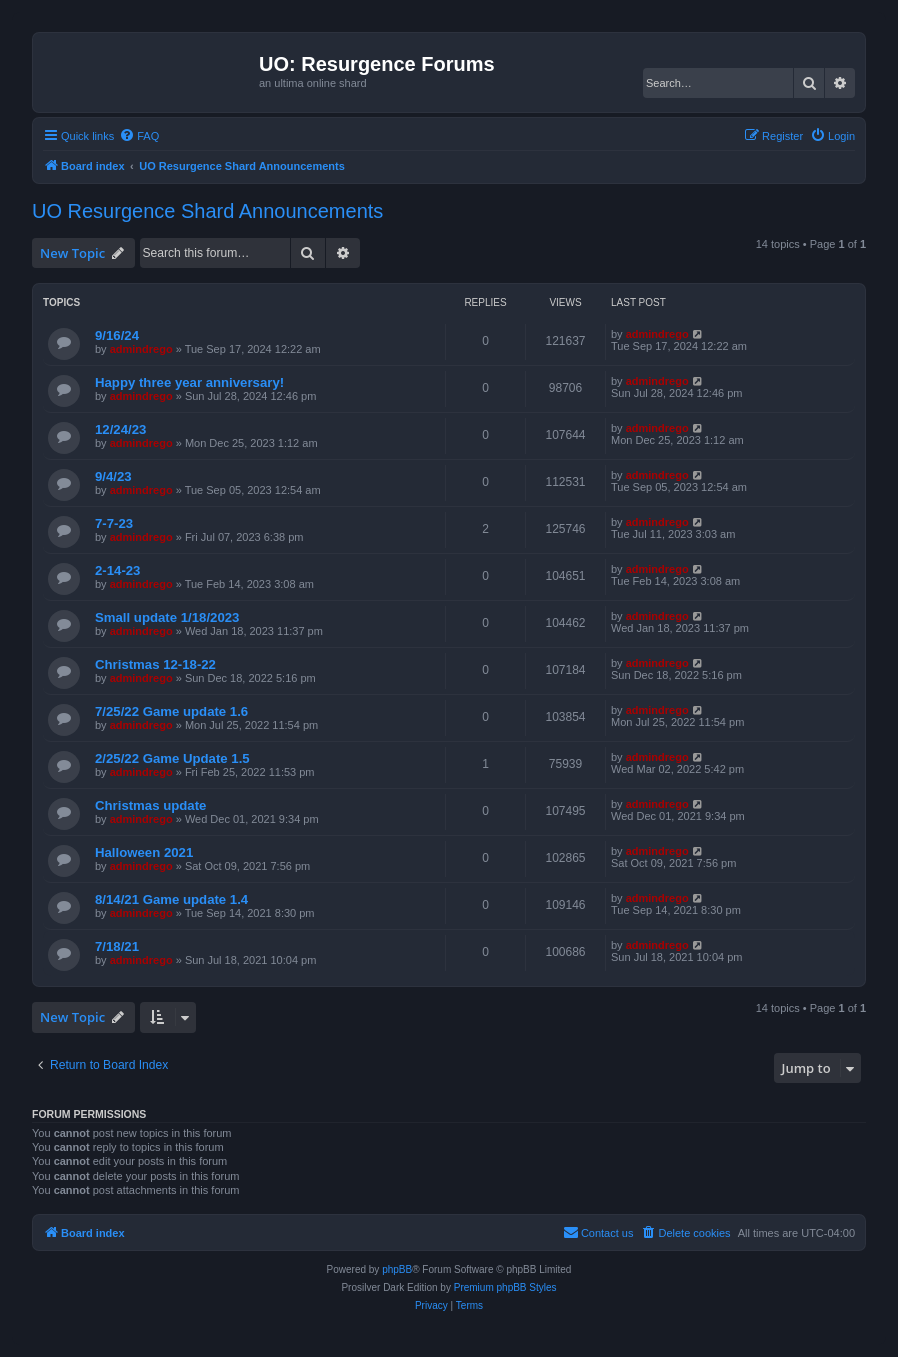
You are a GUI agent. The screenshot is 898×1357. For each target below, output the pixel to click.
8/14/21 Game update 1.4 (171, 899)
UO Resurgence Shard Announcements (207, 211)
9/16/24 (117, 335)
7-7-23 (114, 523)
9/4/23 (113, 476)
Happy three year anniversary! (189, 382)
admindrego (141, 349)
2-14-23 (117, 570)
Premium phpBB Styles (505, 1287)
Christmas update (150, 805)
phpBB (397, 1269)
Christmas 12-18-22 (155, 664)
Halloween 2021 (144, 852)
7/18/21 (117, 946)
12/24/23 (120, 429)
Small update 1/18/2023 (167, 617)
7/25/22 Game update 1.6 (171, 711)
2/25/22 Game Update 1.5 (172, 758)
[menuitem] (139, 136)
